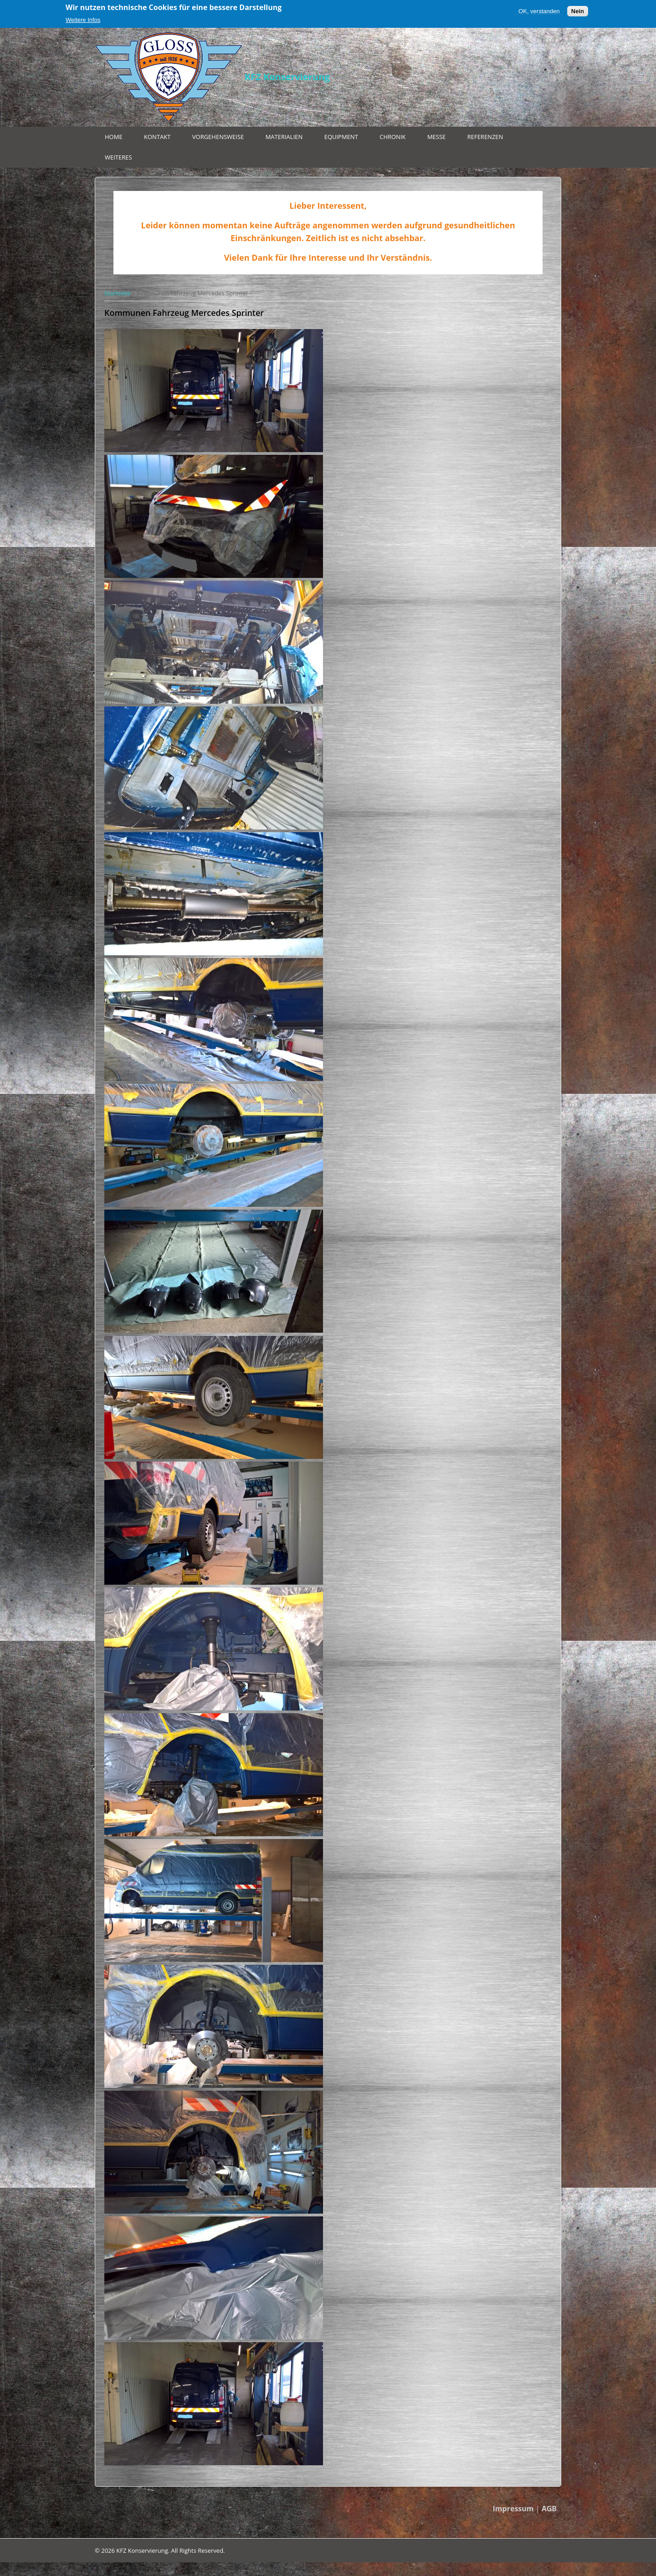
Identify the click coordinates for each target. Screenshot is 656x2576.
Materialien (284, 137)
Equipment (341, 137)
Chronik (392, 137)
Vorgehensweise (218, 137)
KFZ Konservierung (287, 77)
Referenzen (485, 137)
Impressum (513, 2509)
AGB (549, 2509)
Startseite (117, 293)
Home (114, 137)
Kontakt (157, 137)
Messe (436, 137)
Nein (577, 11)
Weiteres (118, 157)
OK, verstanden (538, 11)
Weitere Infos (83, 20)
